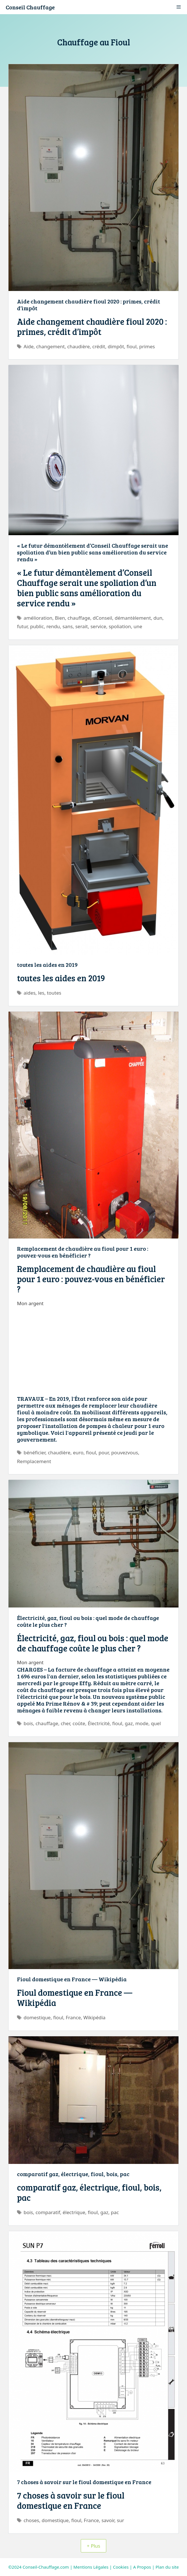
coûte (79, 1723)
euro (78, 1452)
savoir (107, 2520)
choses (31, 2520)
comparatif (47, 2212)
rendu (53, 626)
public (37, 626)
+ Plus (93, 2546)
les (41, 993)
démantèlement (133, 618)
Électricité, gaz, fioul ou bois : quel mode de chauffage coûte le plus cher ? (88, 1621)
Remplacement (34, 1461)
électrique (74, 2212)
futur (22, 626)
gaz (129, 1723)
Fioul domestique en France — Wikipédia (72, 1979)
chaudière (78, 346)
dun (158, 618)
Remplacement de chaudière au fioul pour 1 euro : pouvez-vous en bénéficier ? (82, 1251)
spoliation (120, 626)
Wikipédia (94, 2017)
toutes (54, 993)
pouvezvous (124, 1452)
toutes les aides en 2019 (47, 965)
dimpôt (116, 346)
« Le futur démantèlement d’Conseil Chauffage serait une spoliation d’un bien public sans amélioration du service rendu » (92, 552)
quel (156, 1723)
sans (67, 626)
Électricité (99, 1723)
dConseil (102, 618)
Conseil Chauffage (30, 7)
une (137, 626)
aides (29, 993)
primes (147, 346)
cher (65, 1723)
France (73, 2017)
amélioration (38, 618)
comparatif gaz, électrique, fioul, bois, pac (73, 2174)
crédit (98, 346)
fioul (132, 346)
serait (81, 626)
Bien (60, 618)
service (98, 626)
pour (104, 1452)
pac (115, 2212)
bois (28, 1723)
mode (141, 1723)
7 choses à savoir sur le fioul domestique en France (84, 2482)
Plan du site (167, 2567)
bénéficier (34, 1452)
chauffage (78, 618)
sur (120, 2520)
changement (50, 346)
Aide (28, 346)
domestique (37, 2017)
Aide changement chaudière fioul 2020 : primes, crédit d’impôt (88, 304)
